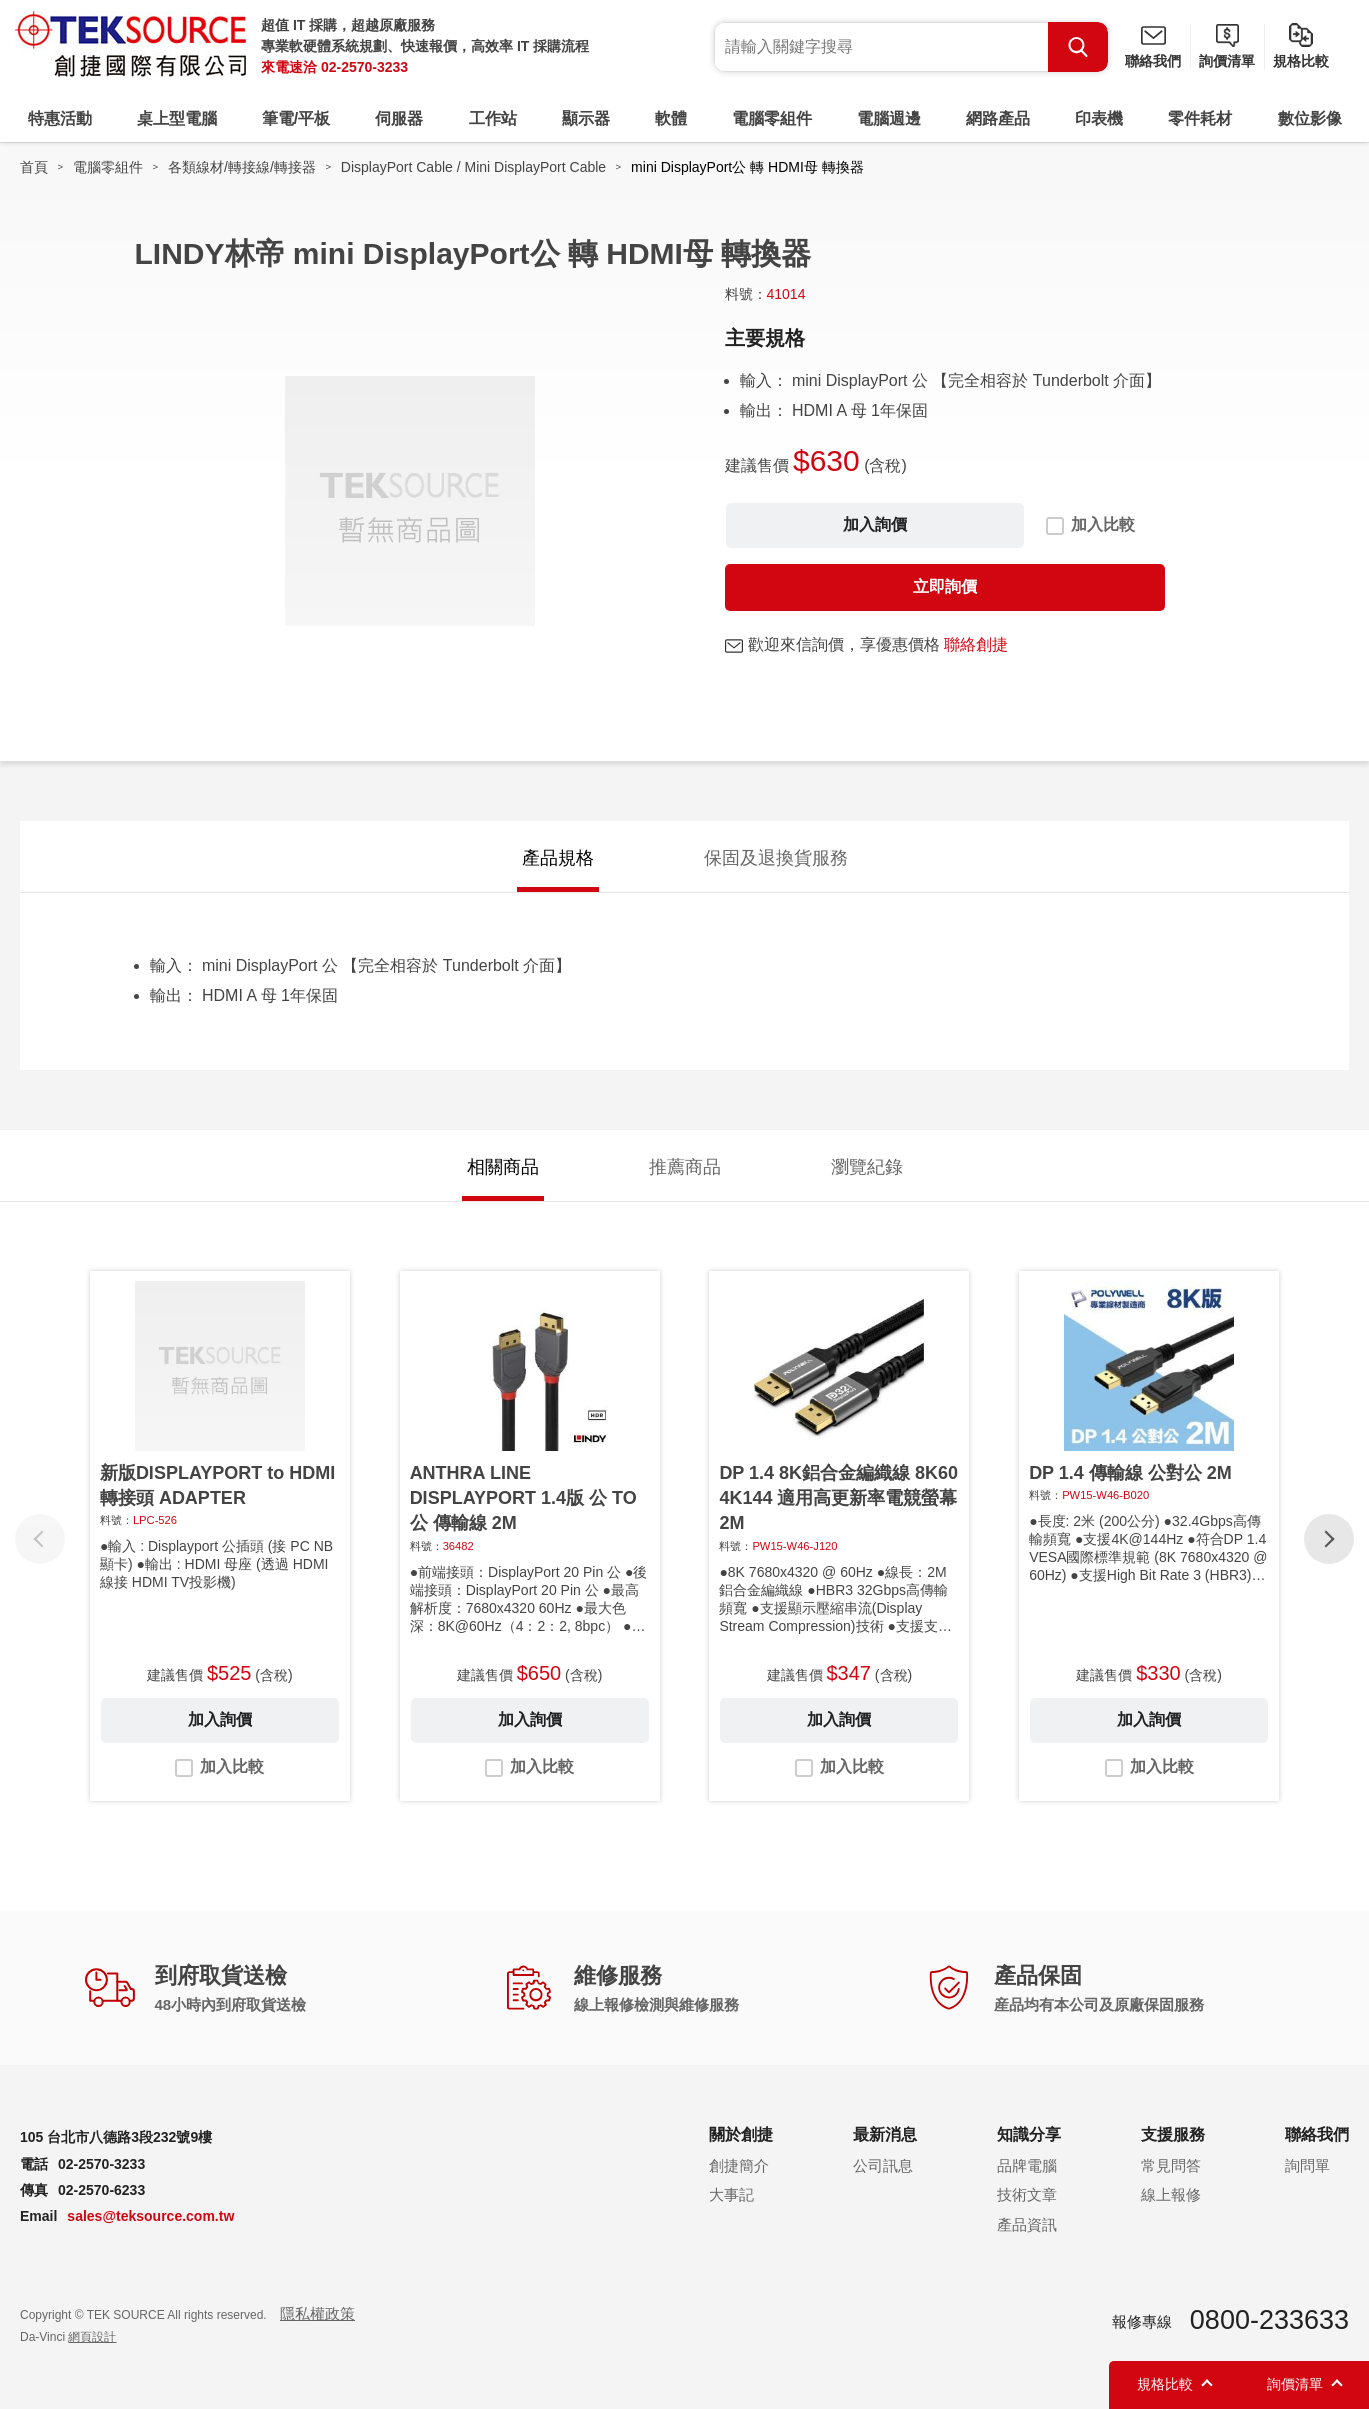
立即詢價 (945, 586)
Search (1078, 47)
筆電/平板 (296, 118)
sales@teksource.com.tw (150, 2216)
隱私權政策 (317, 2313)
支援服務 (1173, 2134)
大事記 (731, 2194)
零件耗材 (1200, 118)
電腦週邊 (889, 118)
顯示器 (586, 118)
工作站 (493, 118)
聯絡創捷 (976, 644)
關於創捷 (741, 2134)
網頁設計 (92, 2337)
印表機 (1099, 118)
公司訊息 (883, 2165)
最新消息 (885, 2134)
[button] (1329, 1539)
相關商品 (503, 1167)
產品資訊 (1027, 2224)
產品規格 (558, 858)
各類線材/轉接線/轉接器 (242, 167)
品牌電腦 (1027, 2165)
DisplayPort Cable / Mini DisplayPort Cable (473, 167)
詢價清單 (1227, 61)
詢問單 (1307, 2165)
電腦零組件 (772, 118)
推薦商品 (685, 1167)
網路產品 (998, 118)
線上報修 (1171, 2194)
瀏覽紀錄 (867, 1167)
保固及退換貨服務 (776, 858)
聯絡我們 (1153, 61)
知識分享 (1029, 2134)
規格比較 (1301, 61)
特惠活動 (60, 118)
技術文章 (1027, 2194)
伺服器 (399, 118)
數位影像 (1310, 118)
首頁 (34, 167)
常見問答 (1171, 2165)
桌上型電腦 (177, 118)
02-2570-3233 (364, 67)
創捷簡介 (739, 2165)
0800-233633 (1269, 2320)
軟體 (671, 118)
